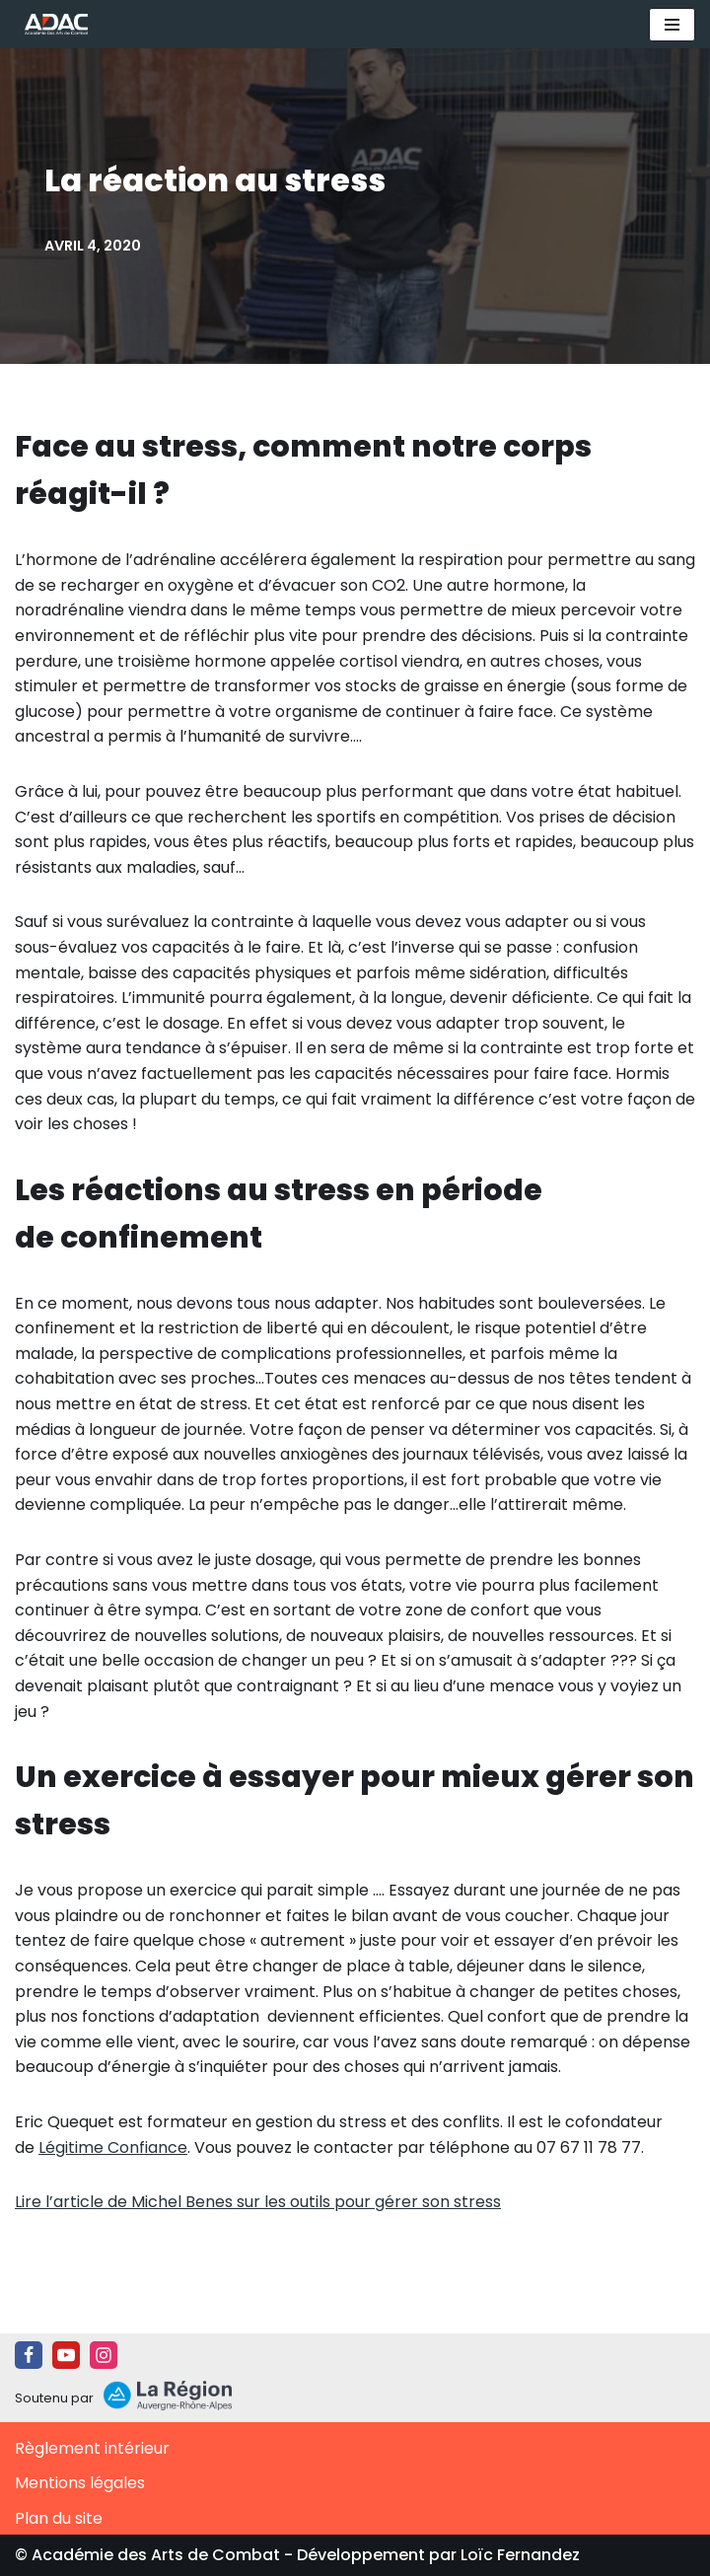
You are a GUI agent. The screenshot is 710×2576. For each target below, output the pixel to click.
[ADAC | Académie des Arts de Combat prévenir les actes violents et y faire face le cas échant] (51, 24)
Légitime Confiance (112, 2147)
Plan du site (59, 2518)
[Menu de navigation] (672, 24)
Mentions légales (80, 2482)
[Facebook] (28, 2355)
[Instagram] (103, 2355)
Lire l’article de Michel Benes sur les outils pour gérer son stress (258, 2201)
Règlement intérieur (92, 2448)
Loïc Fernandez (520, 2554)
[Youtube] (66, 2355)
